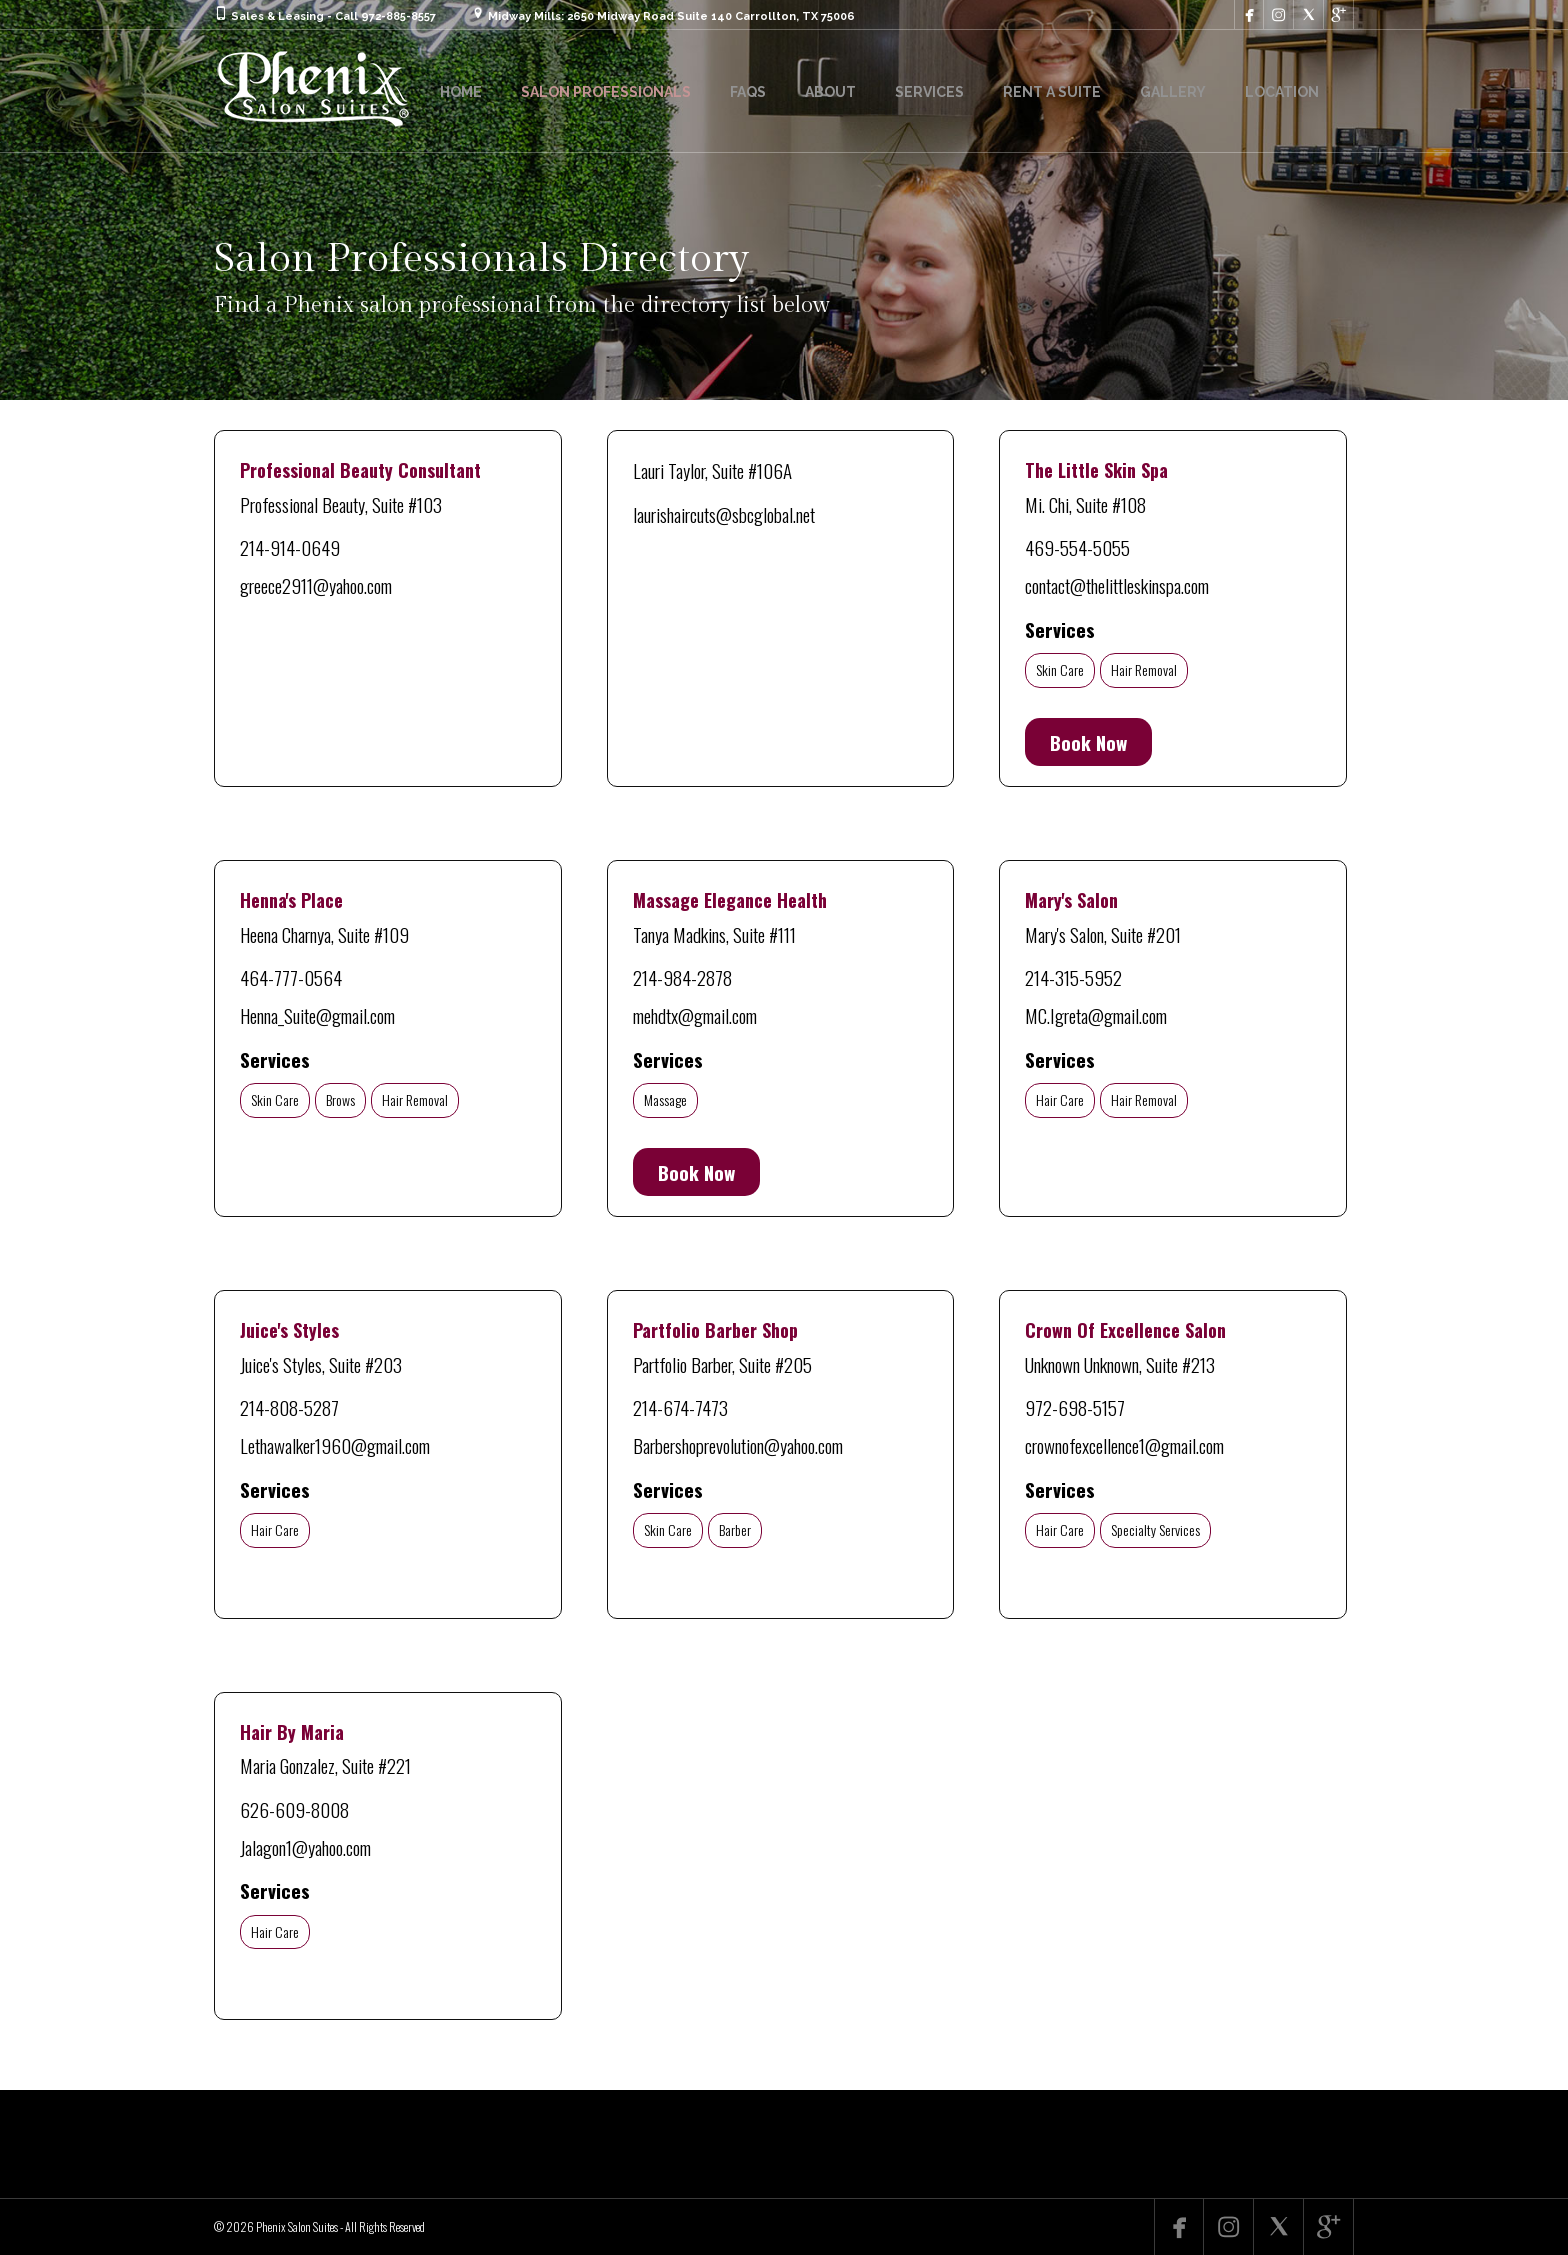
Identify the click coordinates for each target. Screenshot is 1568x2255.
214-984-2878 (682, 977)
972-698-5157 (1075, 1407)
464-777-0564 (291, 977)
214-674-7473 (680, 1407)
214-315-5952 (1073, 977)
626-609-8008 (294, 1809)
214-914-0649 (290, 547)
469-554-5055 (1077, 547)
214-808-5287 (289, 1407)
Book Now (1088, 742)
